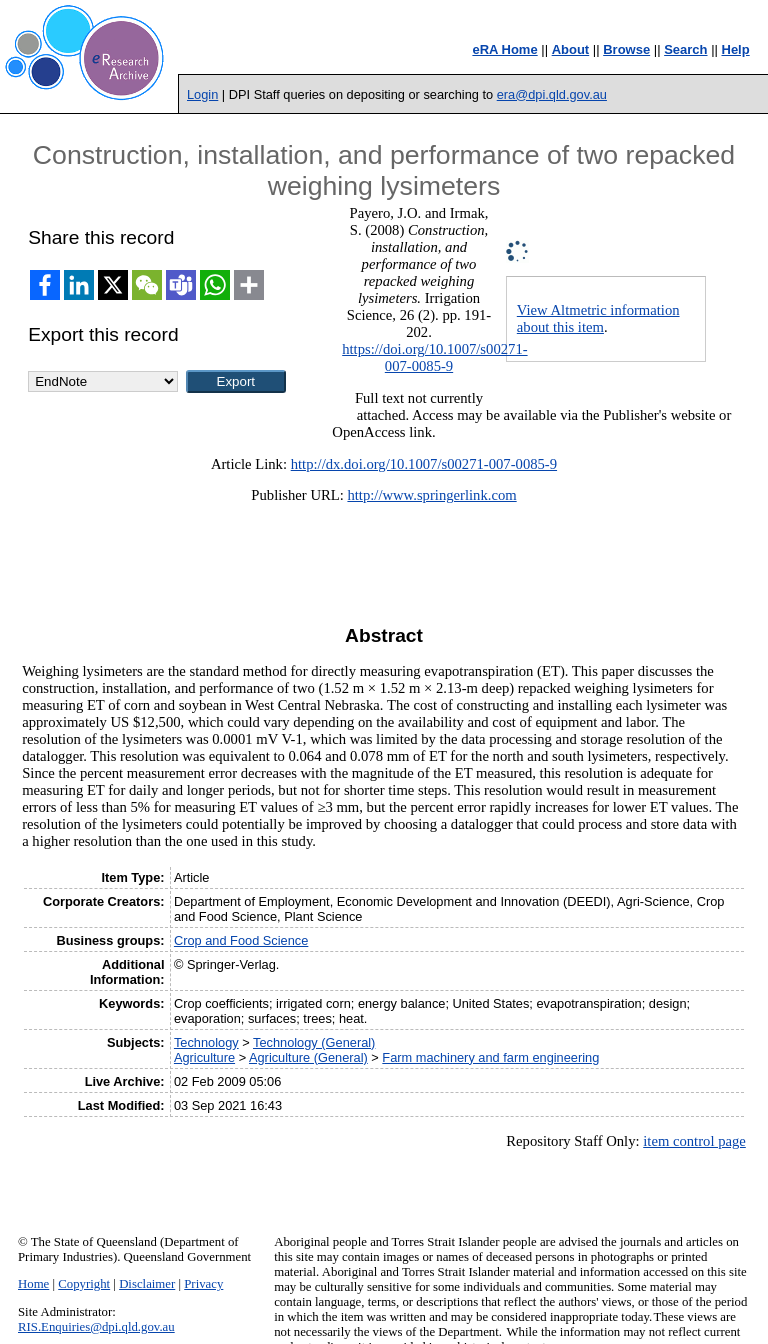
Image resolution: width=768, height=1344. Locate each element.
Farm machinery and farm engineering (490, 1057)
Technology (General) (314, 1042)
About (571, 49)
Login (202, 94)
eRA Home (504, 49)
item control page (694, 1141)
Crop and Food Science (241, 940)
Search (685, 49)
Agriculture (204, 1057)
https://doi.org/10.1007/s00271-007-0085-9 (434, 357)
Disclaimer (147, 1284)
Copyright (84, 1284)
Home (33, 1284)
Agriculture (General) (308, 1057)
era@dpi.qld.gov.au (552, 94)
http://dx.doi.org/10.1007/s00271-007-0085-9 (424, 464)
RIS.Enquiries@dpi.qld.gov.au (96, 1327)
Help (736, 49)
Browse (626, 49)
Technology (206, 1042)
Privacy (203, 1284)
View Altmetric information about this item (598, 318)
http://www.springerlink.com (431, 495)
